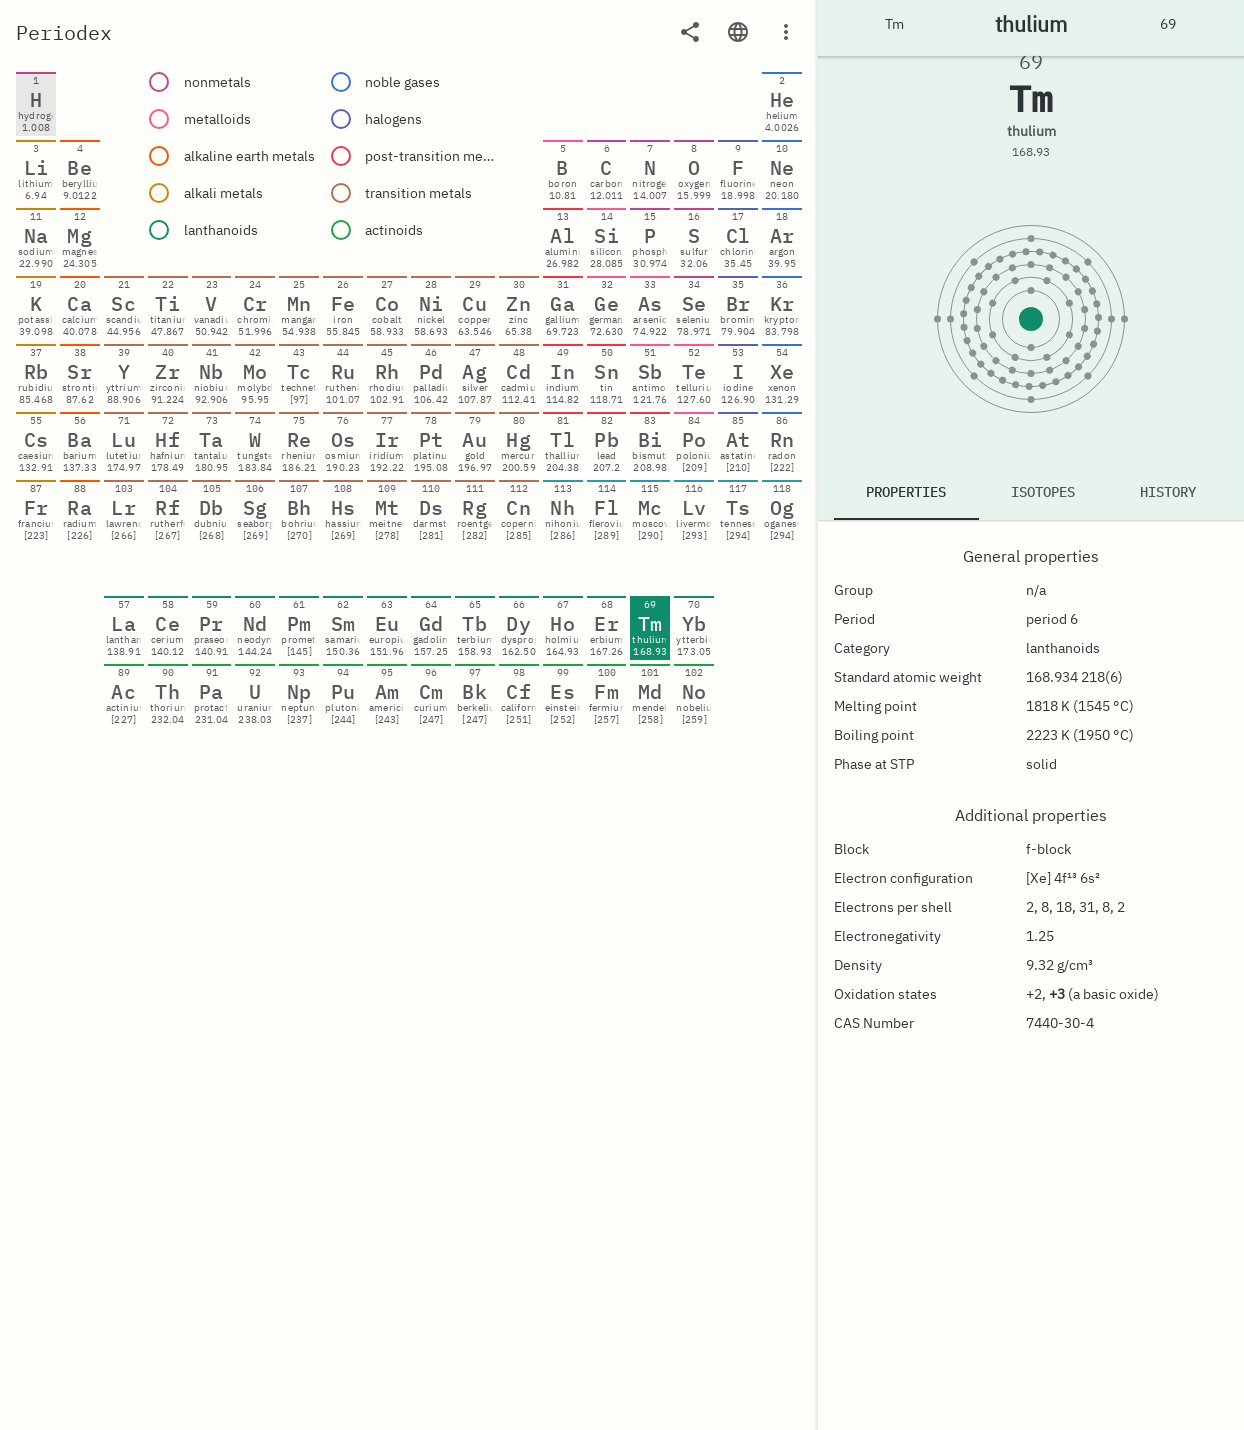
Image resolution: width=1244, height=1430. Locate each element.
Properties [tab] (906, 492)
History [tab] (1168, 492)
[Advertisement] (409, 1385)
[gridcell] (36, 104)
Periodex (64, 32)
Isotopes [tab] (1043, 492)
